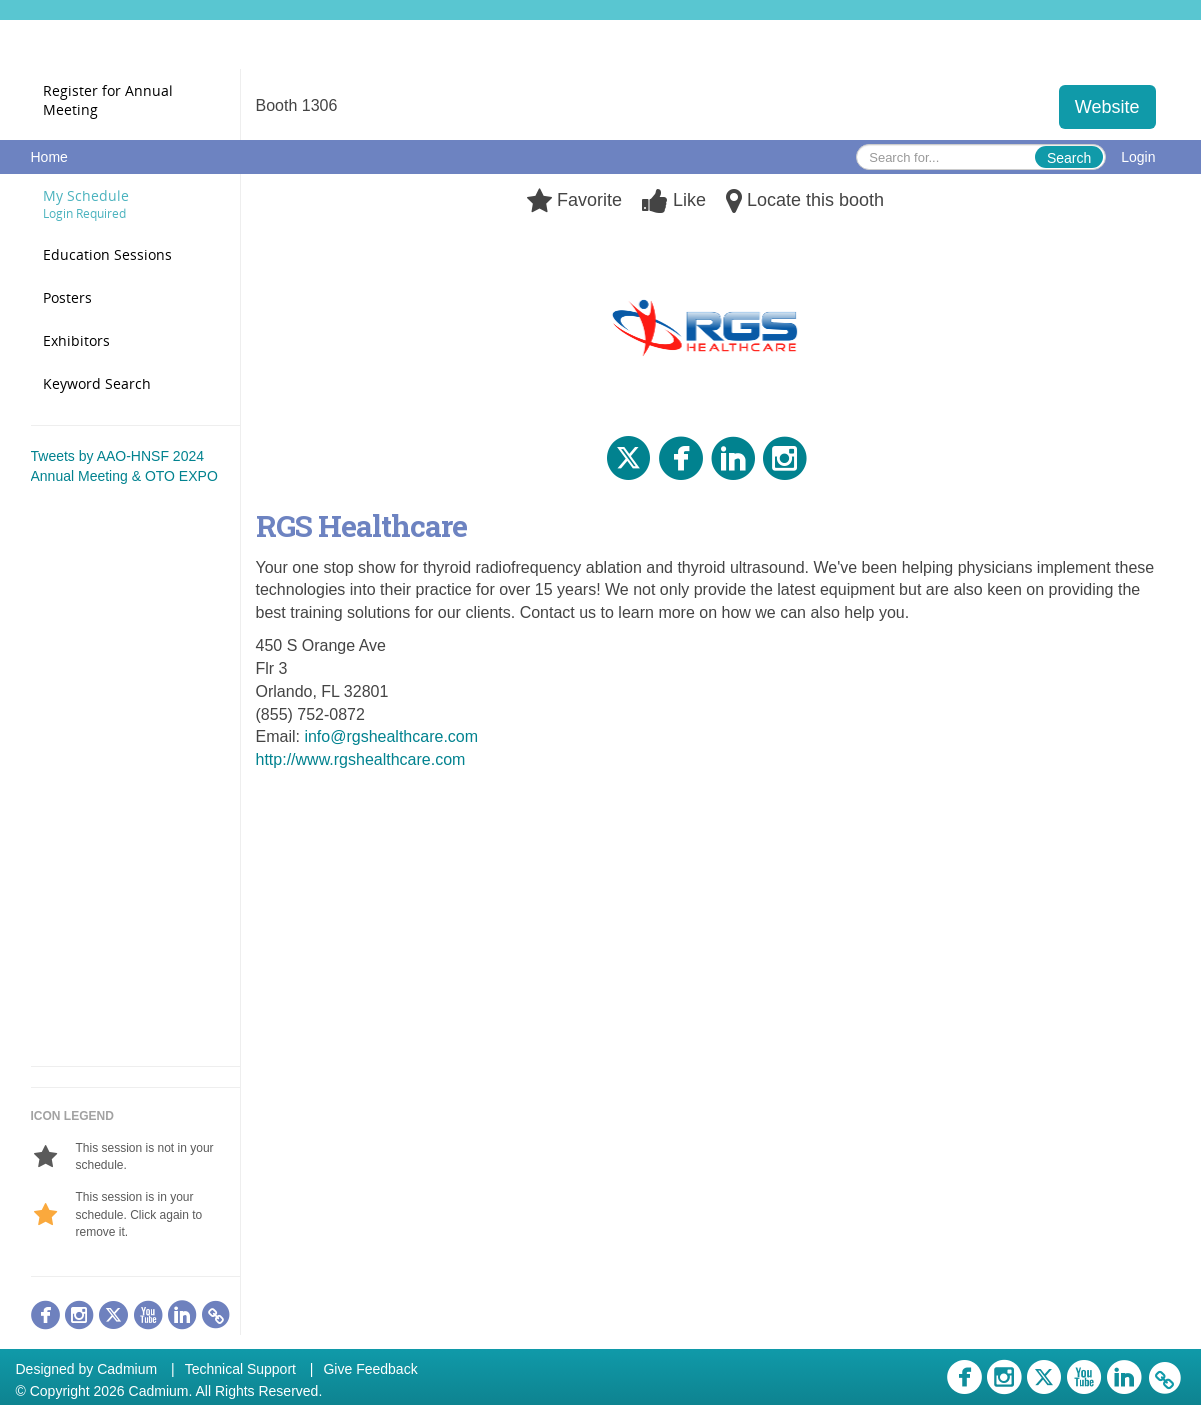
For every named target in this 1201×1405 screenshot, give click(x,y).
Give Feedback (370, 1369)
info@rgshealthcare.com (391, 736)
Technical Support (240, 1369)
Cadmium (127, 1369)
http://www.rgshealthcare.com (361, 759)
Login (1138, 157)
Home (49, 157)
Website (1107, 107)
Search (1069, 158)
